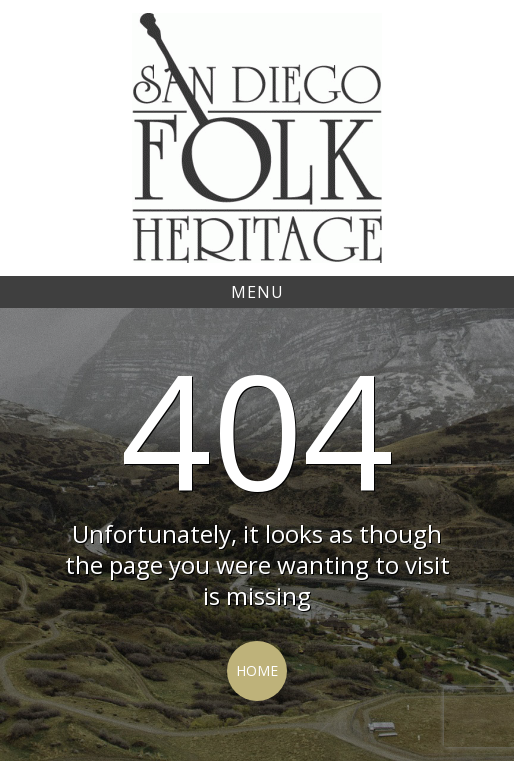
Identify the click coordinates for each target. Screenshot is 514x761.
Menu (257, 292)
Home (257, 670)
